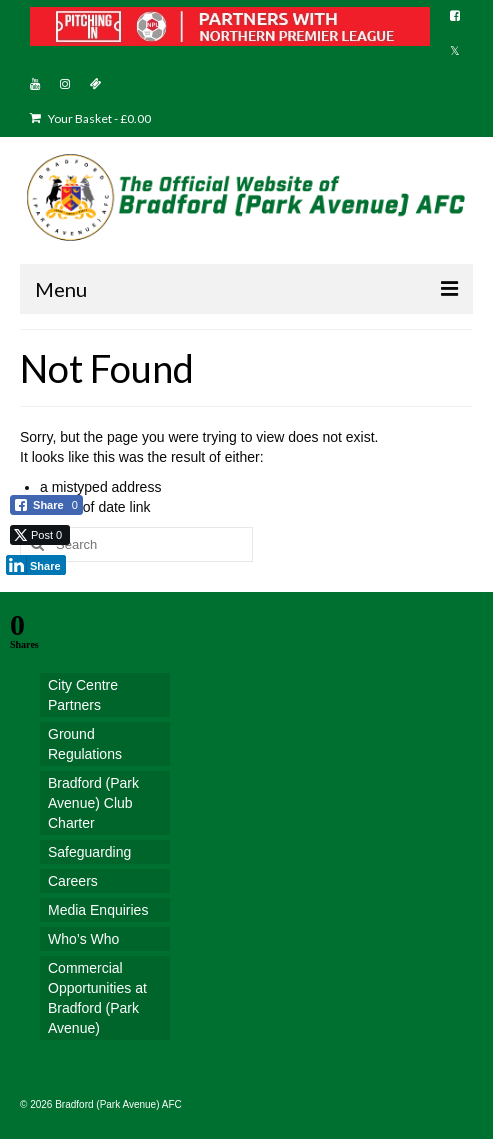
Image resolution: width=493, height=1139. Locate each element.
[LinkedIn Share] (36, 565)
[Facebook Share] (46, 505)
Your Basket (90, 118)
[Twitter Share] (40, 535)
